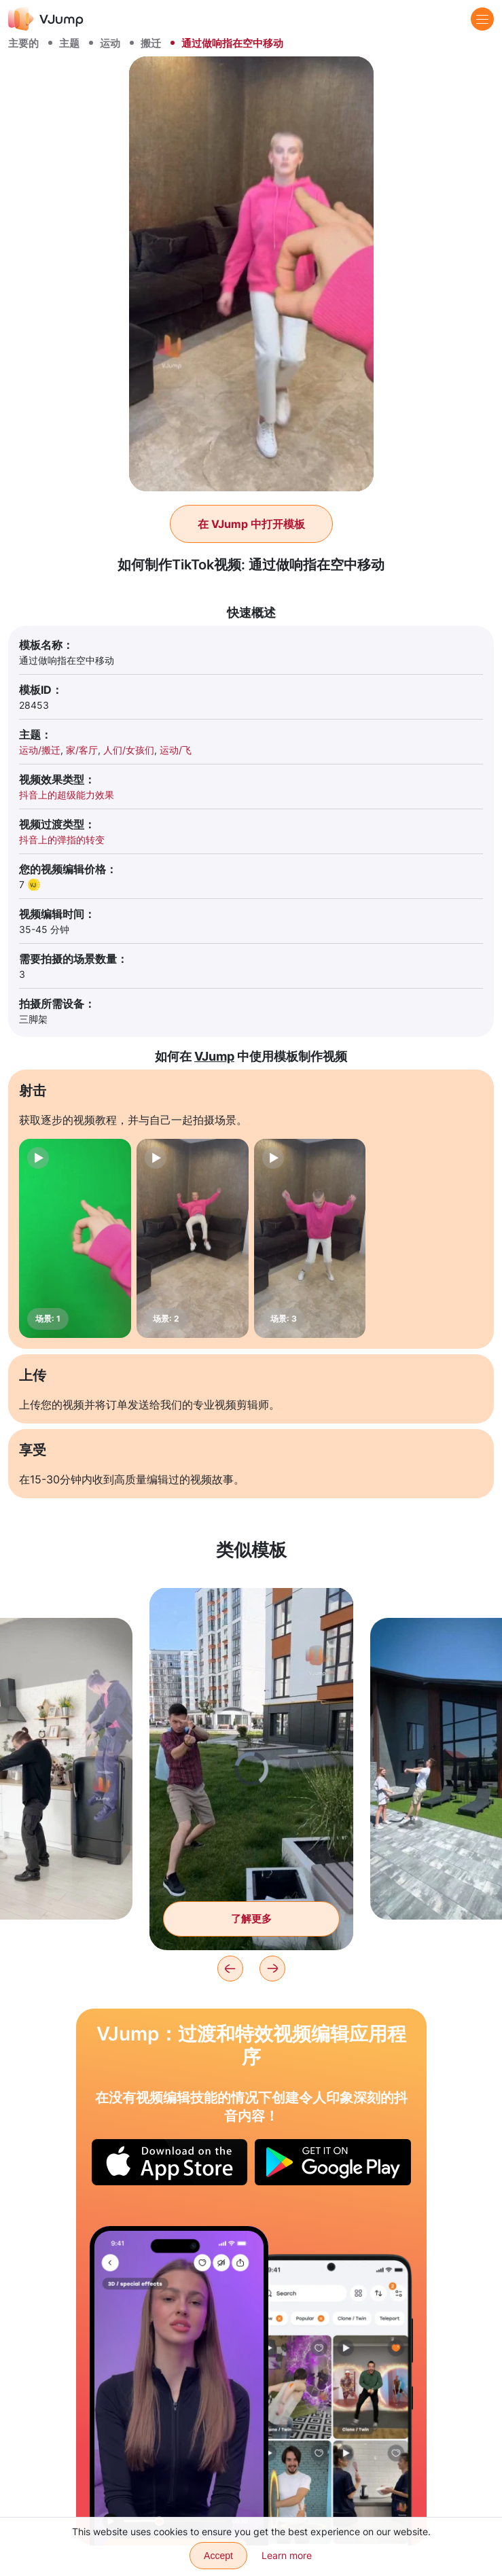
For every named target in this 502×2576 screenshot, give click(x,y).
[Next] (272, 1968)
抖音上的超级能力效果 (66, 794)
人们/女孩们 (128, 750)
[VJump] (46, 19)
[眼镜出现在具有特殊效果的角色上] (179, 2385)
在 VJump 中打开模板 (251, 524)
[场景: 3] (310, 1238)
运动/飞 (176, 750)
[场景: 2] (193, 1238)
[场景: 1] (75, 1238)
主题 (69, 43)
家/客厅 (82, 750)
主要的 (23, 43)
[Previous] (230, 1968)
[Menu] (482, 19)
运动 (110, 43)
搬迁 (151, 43)
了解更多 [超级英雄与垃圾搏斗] (251, 1918)
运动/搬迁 (39, 750)
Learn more (287, 2555)
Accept (218, 2555)
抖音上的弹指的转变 (62, 839)
